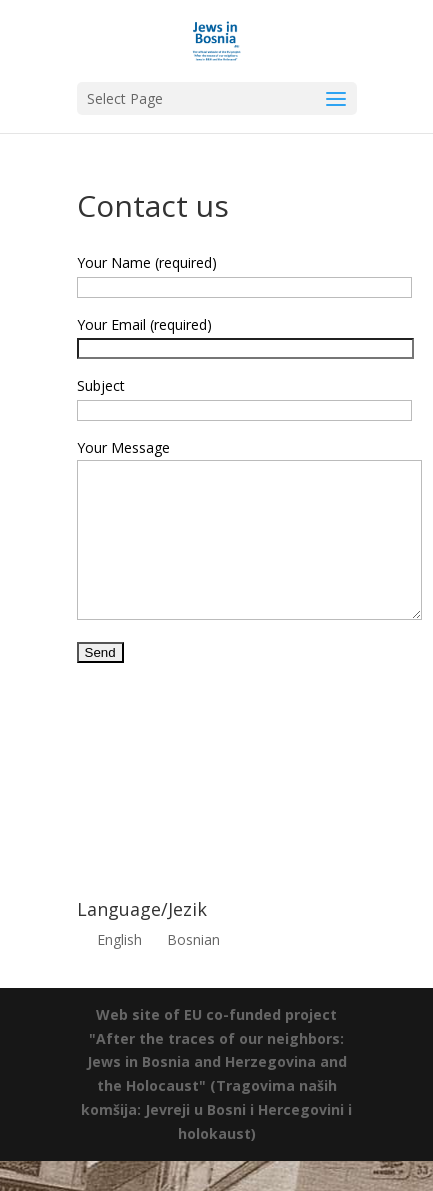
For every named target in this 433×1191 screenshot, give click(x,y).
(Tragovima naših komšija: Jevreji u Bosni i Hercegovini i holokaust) (216, 1139)
